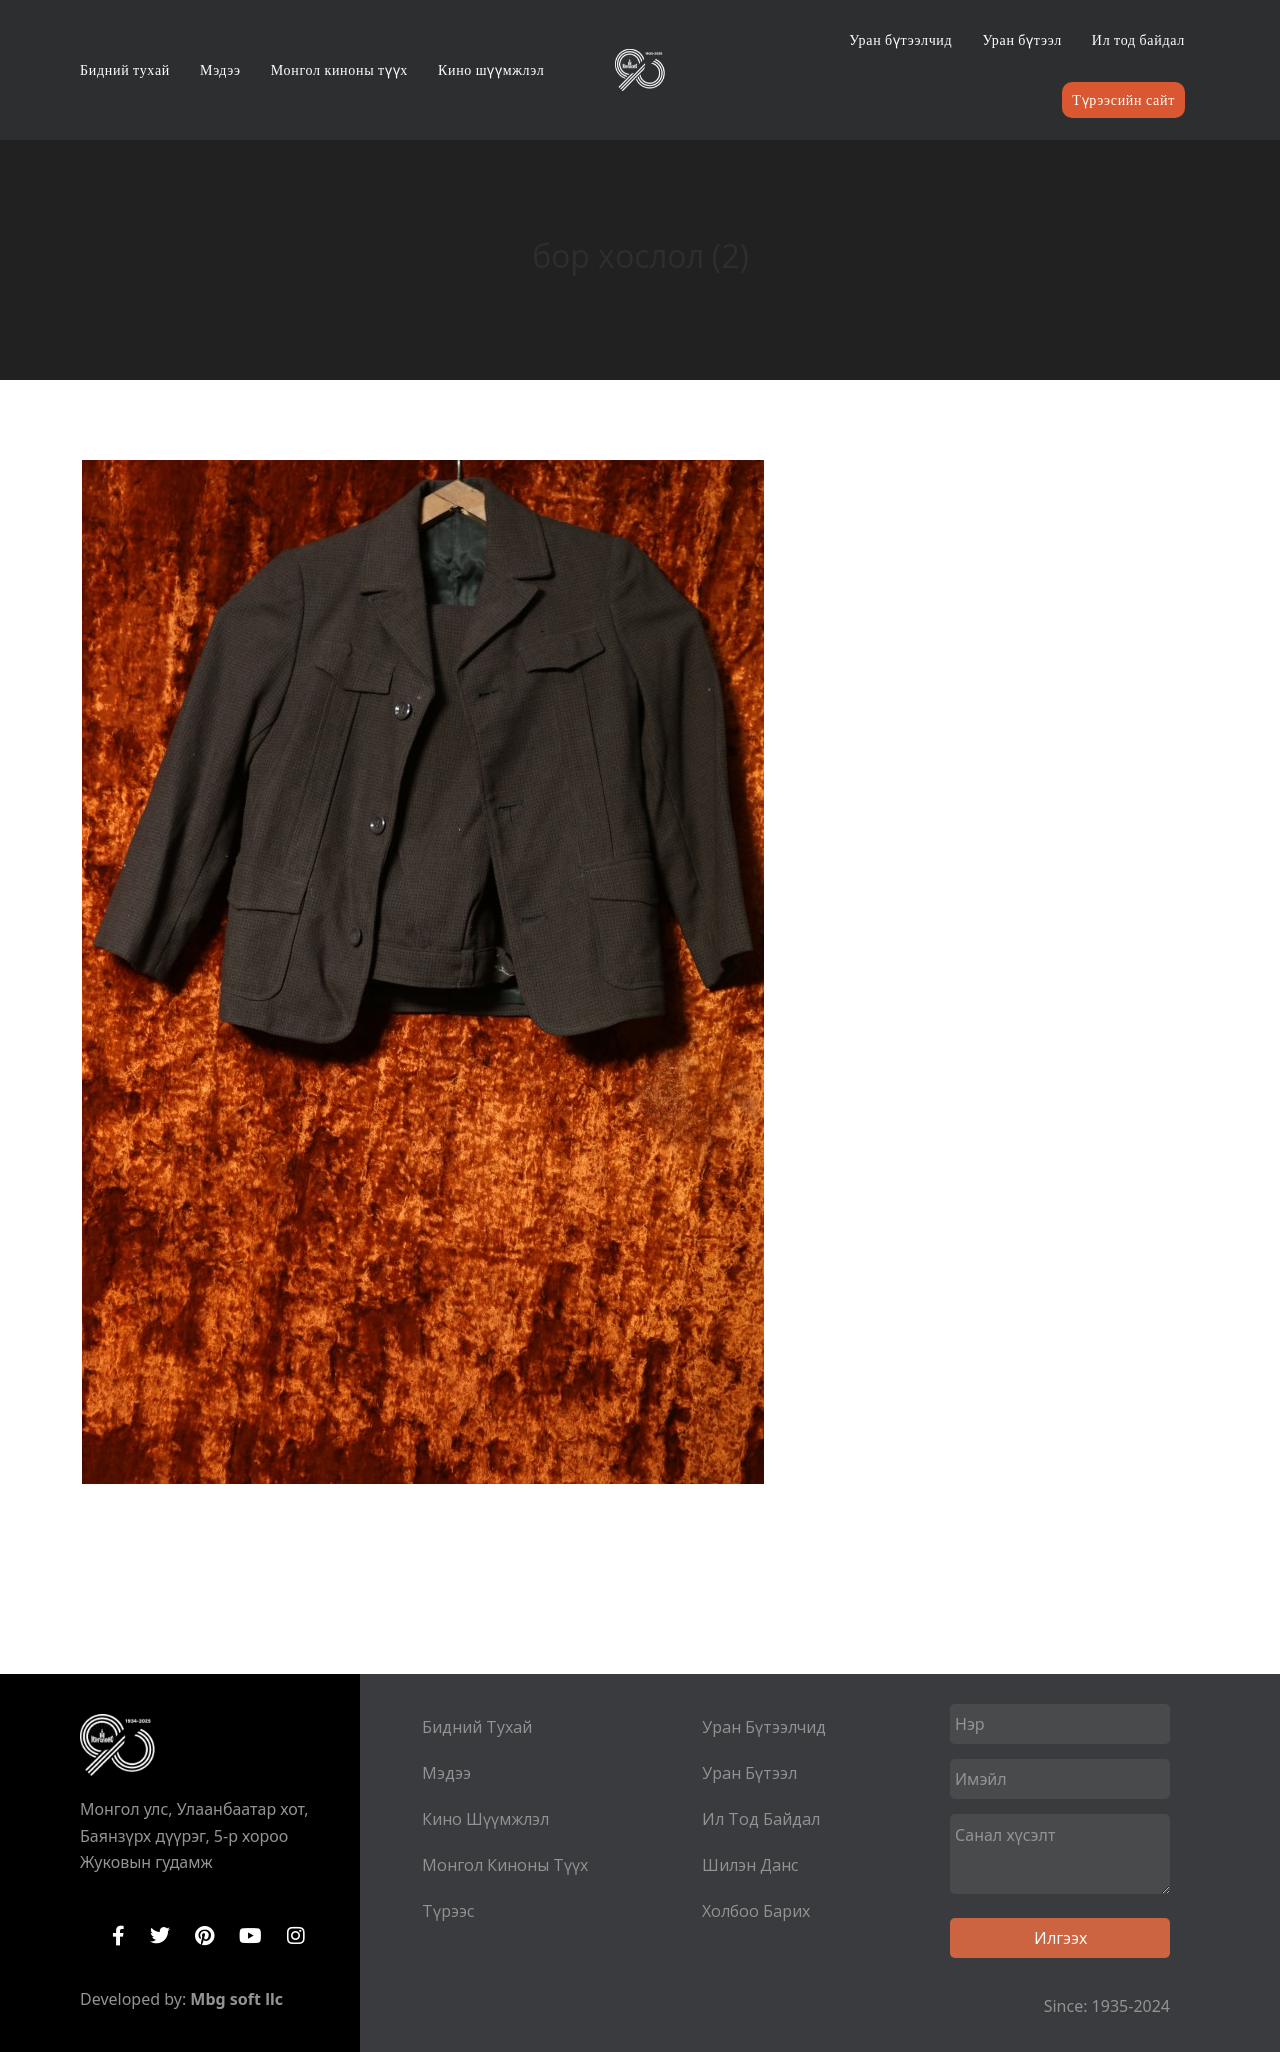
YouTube (250, 1936)
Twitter (160, 1936)
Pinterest (204, 1936)
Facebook (118, 1936)
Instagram (296, 1936)
